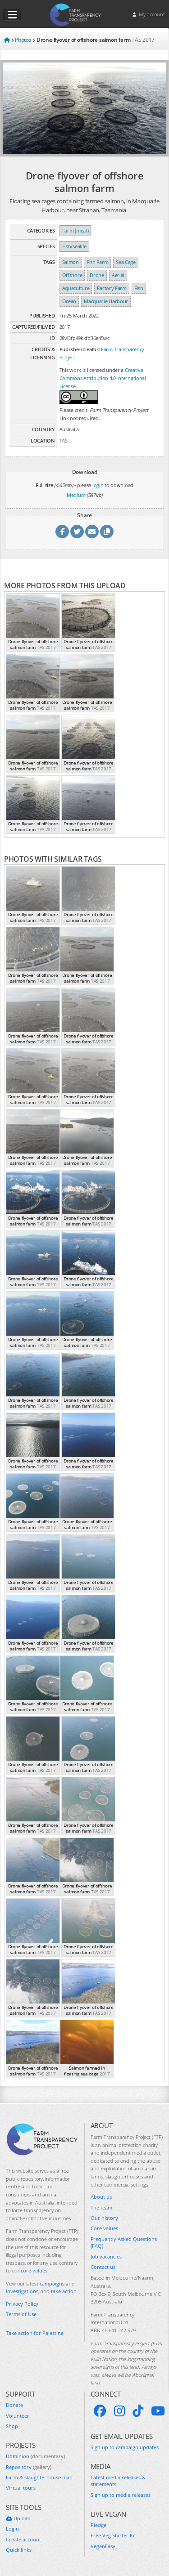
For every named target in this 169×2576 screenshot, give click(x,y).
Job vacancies (106, 2256)
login (98, 485)
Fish (138, 288)
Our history (104, 2217)
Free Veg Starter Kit (113, 2535)
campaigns (52, 2283)
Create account (23, 2539)
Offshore (72, 275)
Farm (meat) (75, 230)
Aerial (118, 275)
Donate (14, 2405)
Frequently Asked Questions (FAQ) (124, 2242)
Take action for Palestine (35, 2333)
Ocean (69, 301)
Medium (76, 495)
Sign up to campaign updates (125, 2447)
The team (101, 2207)
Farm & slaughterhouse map (39, 2477)
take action (64, 2291)
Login (12, 2528)
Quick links (19, 2549)
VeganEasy (103, 2546)
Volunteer (17, 2415)
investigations (22, 2291)
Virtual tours (21, 2487)
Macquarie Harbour (106, 301)
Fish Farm (97, 262)
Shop (12, 2426)
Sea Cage (126, 262)
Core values (104, 2228)
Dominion (35, 2456)
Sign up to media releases (121, 2494)
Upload (18, 2518)
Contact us (103, 2266)
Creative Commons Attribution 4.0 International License (102, 378)
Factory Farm (111, 288)
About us (101, 2196)
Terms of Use (21, 2314)
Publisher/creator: (79, 349)
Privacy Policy (22, 2303)
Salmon (70, 262)
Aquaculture (76, 288)
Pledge (98, 2525)
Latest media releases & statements (118, 2480)
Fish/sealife (74, 246)
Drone (97, 275)
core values (34, 2270)
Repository (28, 2467)
